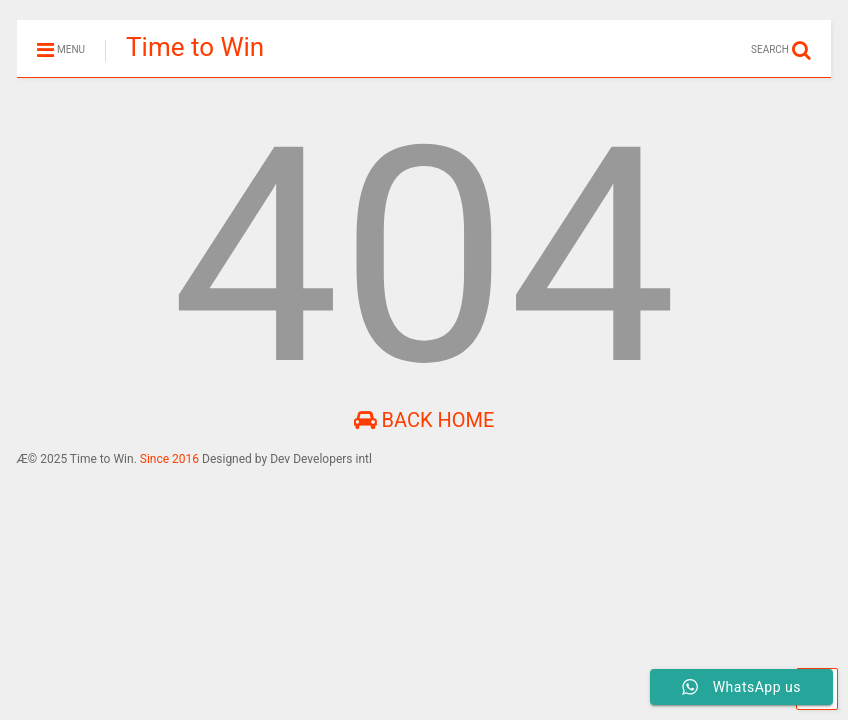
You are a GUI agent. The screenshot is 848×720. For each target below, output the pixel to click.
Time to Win (195, 47)
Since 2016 (171, 459)
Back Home (424, 420)
